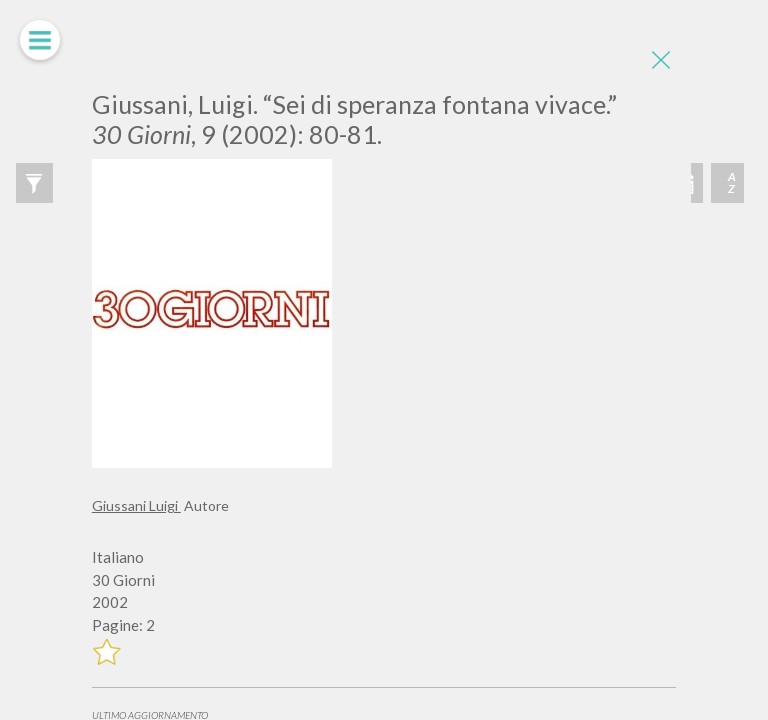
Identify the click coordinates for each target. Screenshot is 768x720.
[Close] (661, 60)
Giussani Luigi (136, 505)
